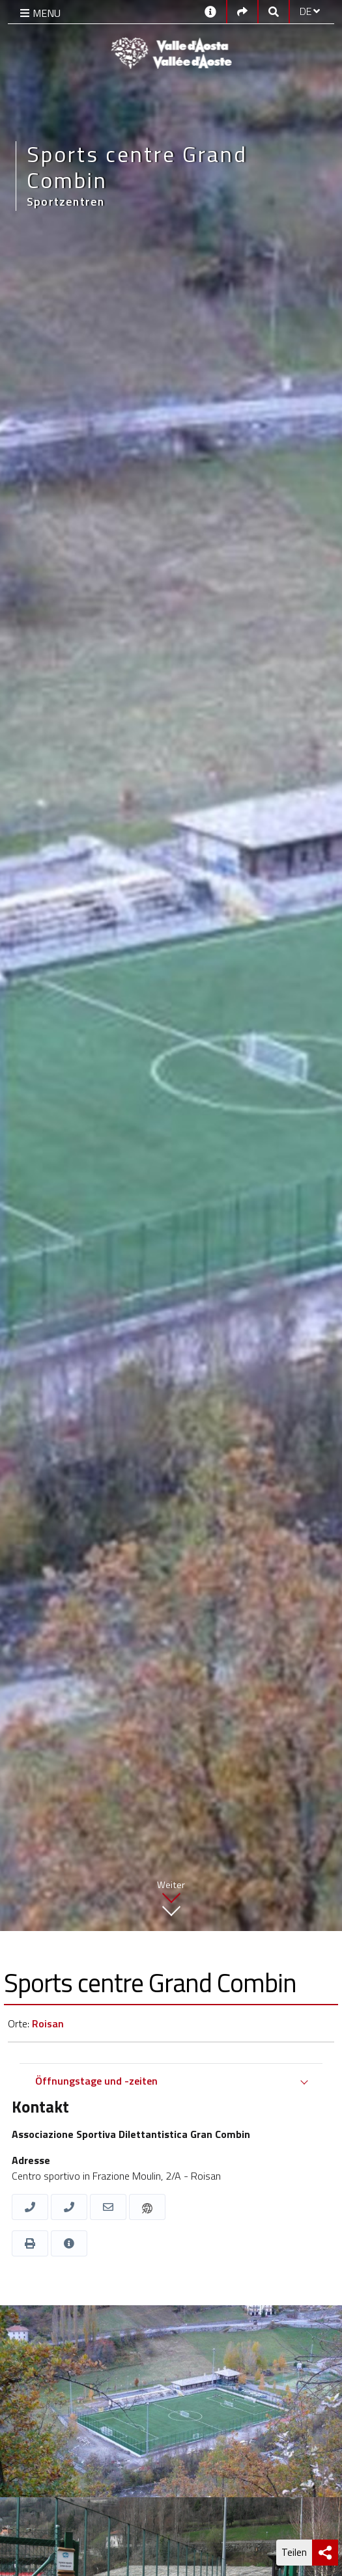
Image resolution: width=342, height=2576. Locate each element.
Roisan (48, 2023)
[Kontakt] (210, 11)
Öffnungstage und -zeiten (96, 2081)
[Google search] (273, 11)
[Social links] (242, 11)
